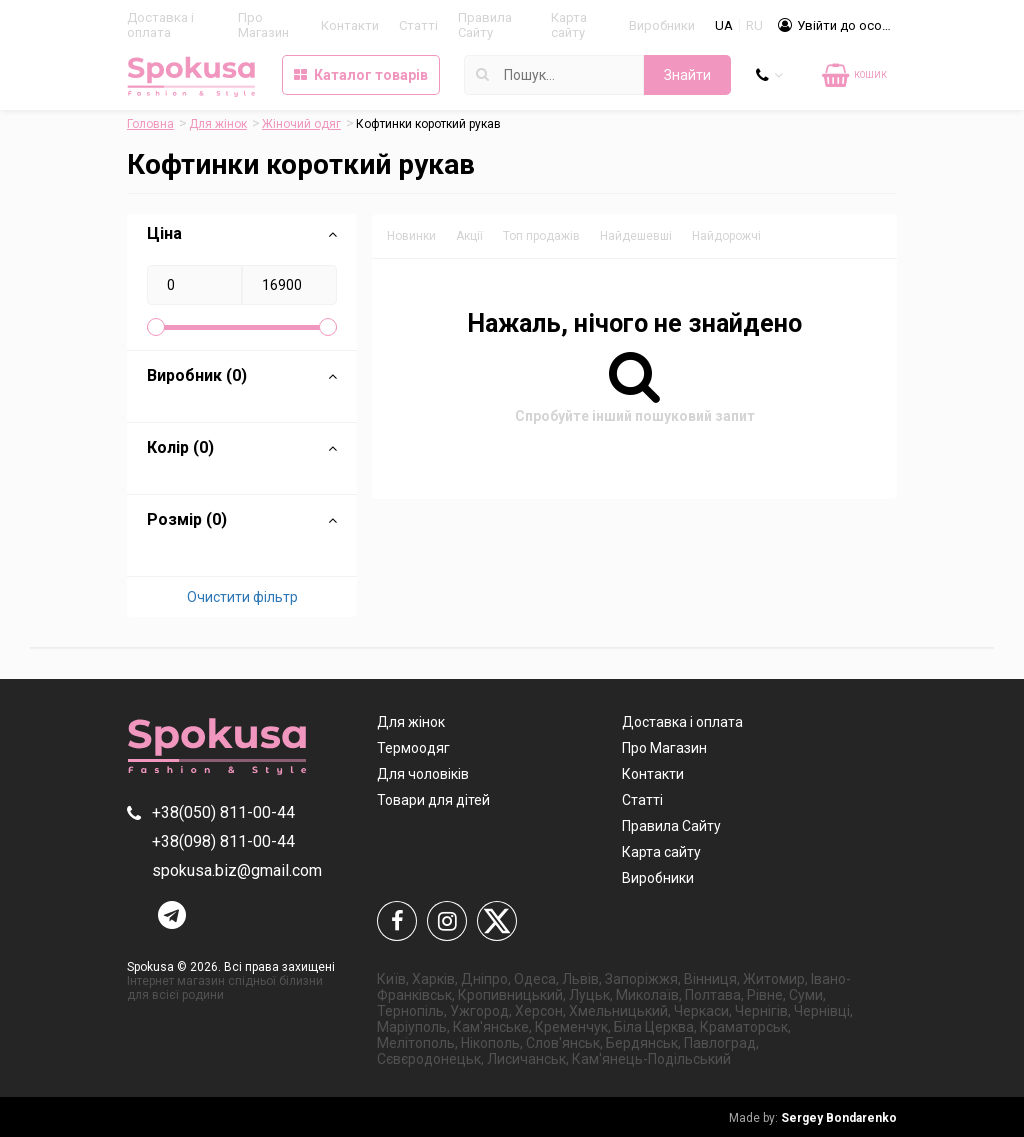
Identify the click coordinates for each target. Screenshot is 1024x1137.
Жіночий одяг (301, 124)
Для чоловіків (423, 774)
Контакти (350, 25)
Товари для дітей (433, 800)
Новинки (411, 236)
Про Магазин (263, 25)
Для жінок (218, 124)
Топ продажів (541, 236)
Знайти (687, 75)
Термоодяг (413, 748)
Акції (469, 236)
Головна (150, 124)
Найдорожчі (726, 236)
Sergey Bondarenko (813, 1118)
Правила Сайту (485, 25)
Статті (418, 25)
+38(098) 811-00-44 (223, 841)
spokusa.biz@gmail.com (237, 870)
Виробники (662, 25)
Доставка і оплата (160, 25)
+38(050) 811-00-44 (223, 812)
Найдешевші (636, 236)
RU (754, 25)
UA (724, 25)
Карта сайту (569, 25)
